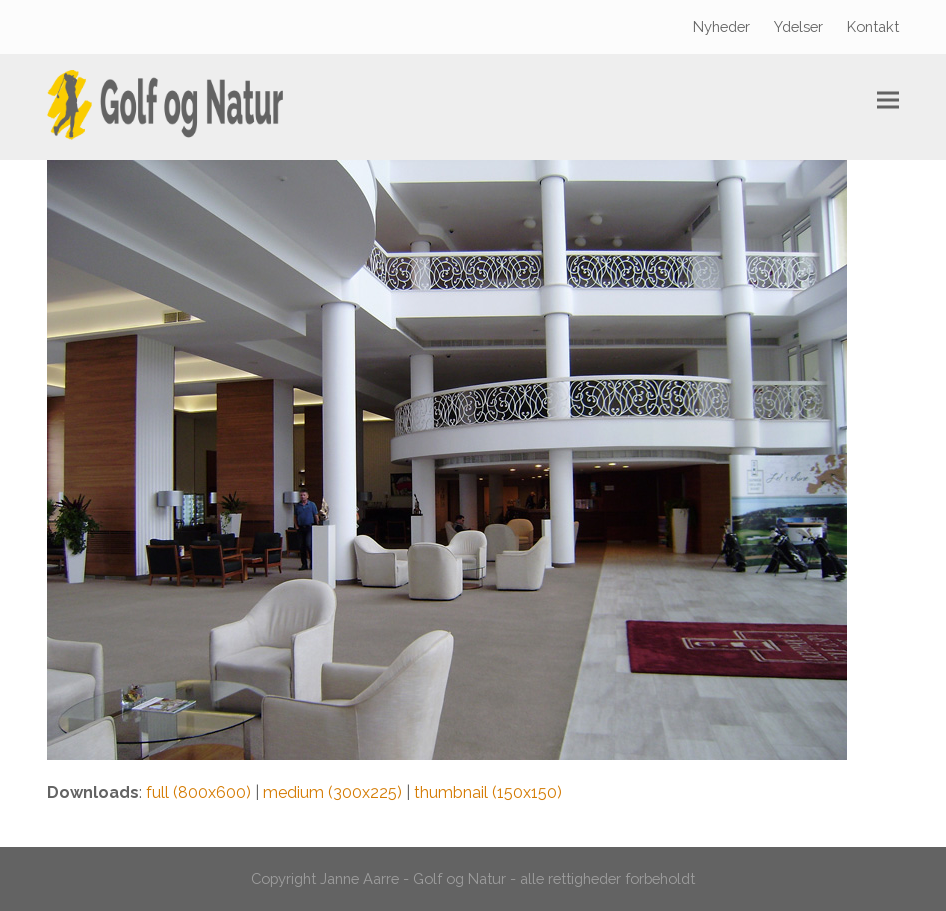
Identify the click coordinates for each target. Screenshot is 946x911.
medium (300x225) (332, 792)
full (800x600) (198, 792)
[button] (888, 100)
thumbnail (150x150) (488, 792)
